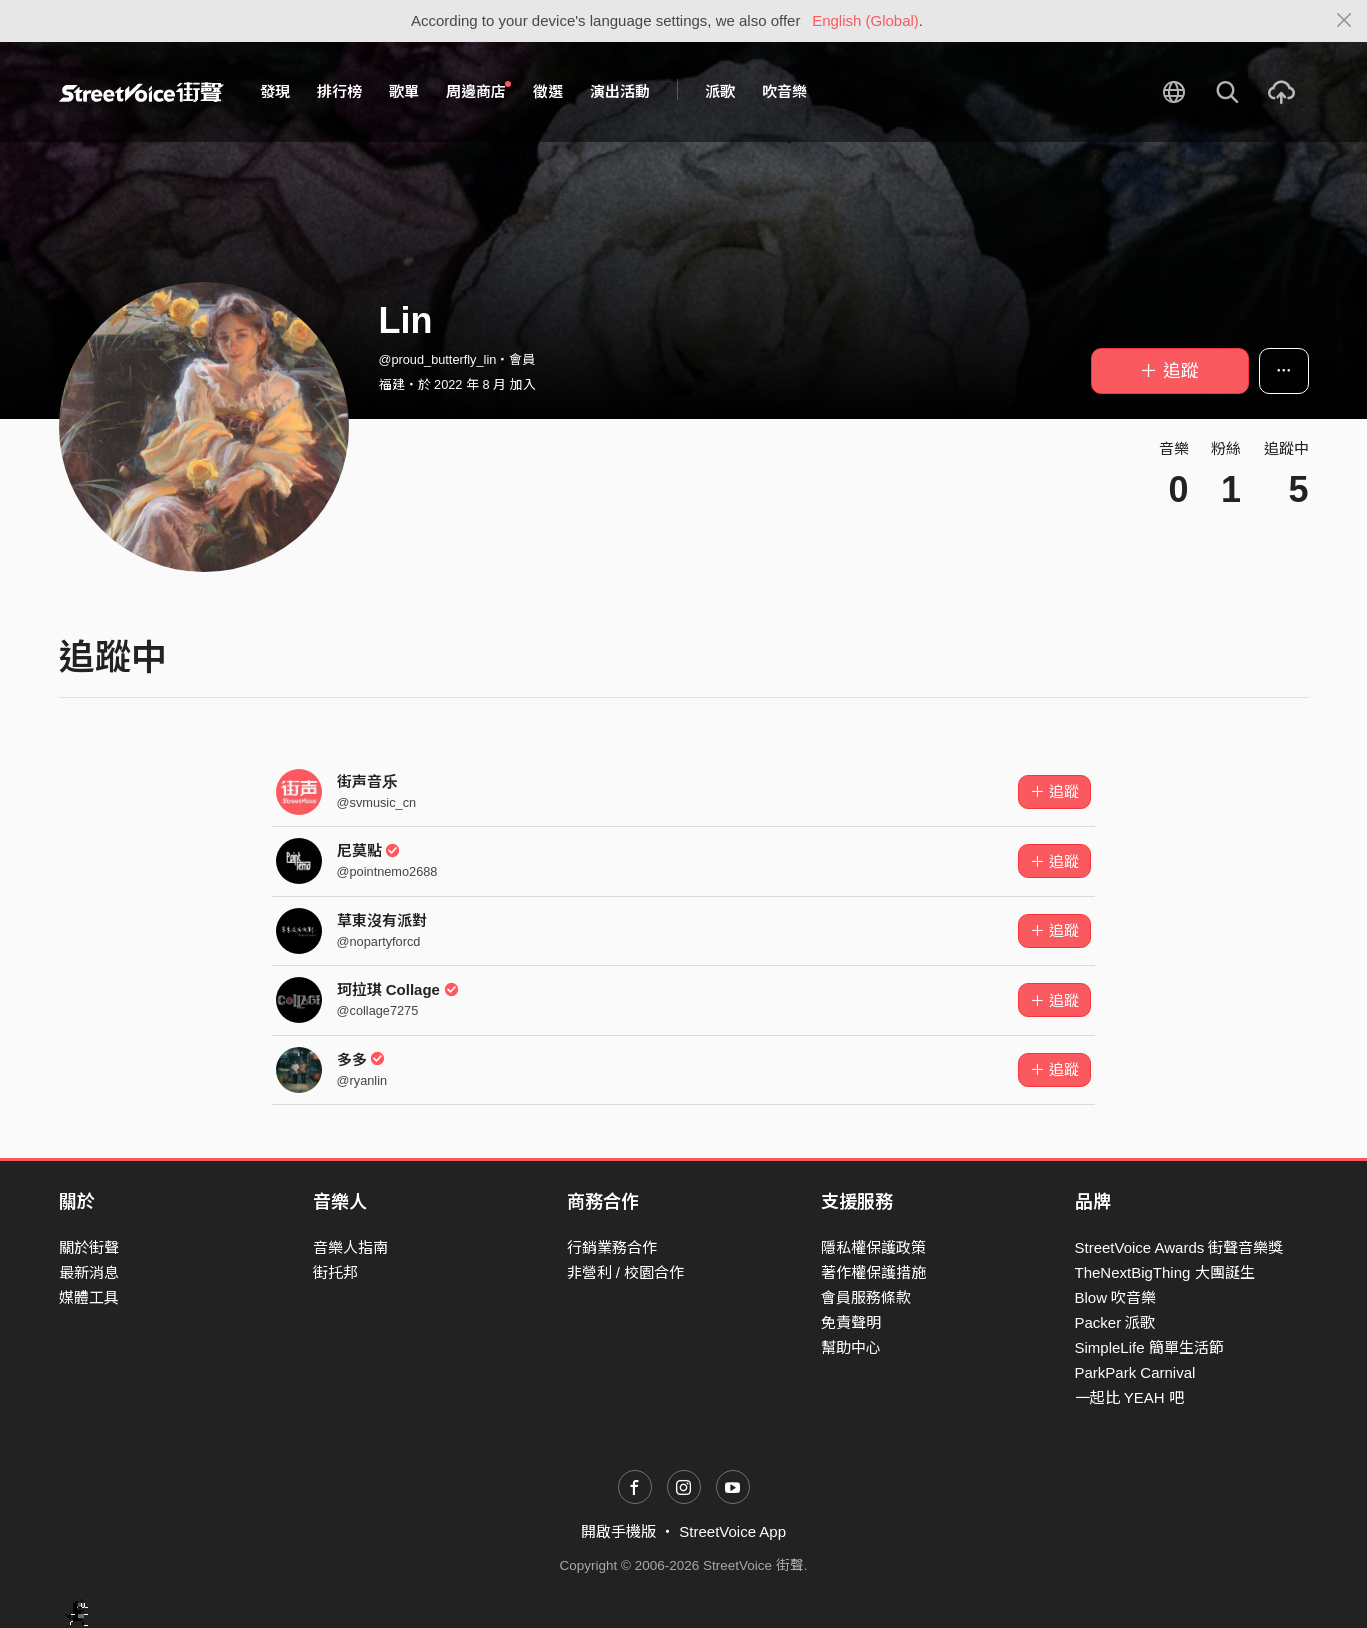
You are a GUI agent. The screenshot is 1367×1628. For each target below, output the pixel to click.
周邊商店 (479, 91)
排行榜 (339, 91)
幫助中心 (851, 1347)
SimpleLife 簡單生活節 (1149, 1347)
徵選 (548, 91)
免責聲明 (851, 1322)
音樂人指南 (350, 1247)
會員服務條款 (866, 1297)
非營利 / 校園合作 (626, 1272)
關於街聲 (89, 1247)
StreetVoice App (732, 1531)
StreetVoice (141, 92)
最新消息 (89, 1272)
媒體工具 (89, 1297)
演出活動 (620, 91)
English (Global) (865, 20)
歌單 (404, 91)
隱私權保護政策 (873, 1247)
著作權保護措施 (873, 1272)
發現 (275, 91)
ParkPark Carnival (1135, 1372)
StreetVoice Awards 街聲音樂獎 (1179, 1247)
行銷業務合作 (612, 1247)
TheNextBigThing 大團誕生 (1165, 1272)
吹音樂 (784, 91)
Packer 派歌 (1115, 1322)
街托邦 (335, 1272)
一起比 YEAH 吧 (1129, 1397)
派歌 (720, 91)
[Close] (1344, 21)
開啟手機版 (618, 1531)
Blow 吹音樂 (1116, 1297)
